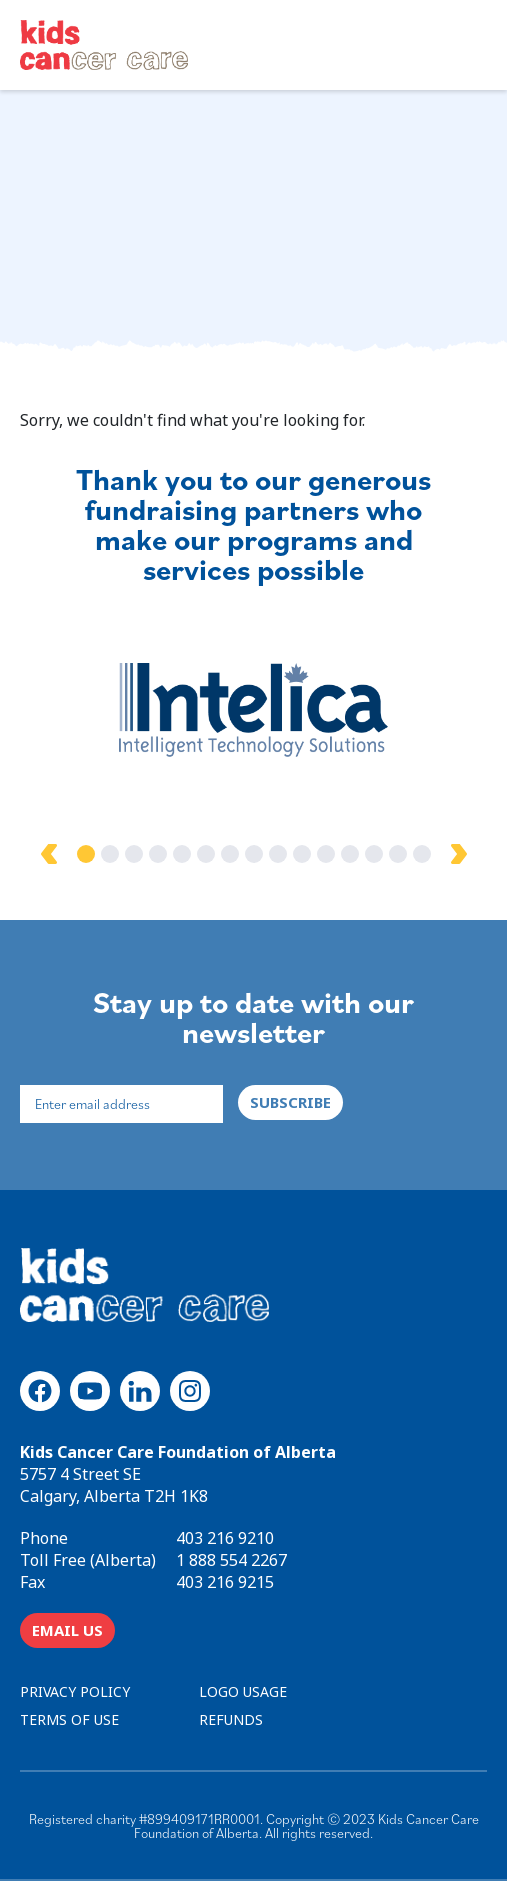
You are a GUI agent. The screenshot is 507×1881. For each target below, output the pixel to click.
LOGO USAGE (243, 1691)
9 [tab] (278, 854)
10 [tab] (302, 854)
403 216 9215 (225, 1582)
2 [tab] (110, 854)
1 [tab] (86, 854)
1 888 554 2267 (231, 1560)
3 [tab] (134, 854)
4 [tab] (158, 854)
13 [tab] (374, 854)
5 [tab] (182, 854)
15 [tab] (422, 854)
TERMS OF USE (69, 1719)
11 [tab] (326, 854)
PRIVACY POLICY (75, 1691)
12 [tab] (350, 854)
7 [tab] (230, 854)
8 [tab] (254, 854)
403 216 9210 (225, 1538)
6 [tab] (206, 854)
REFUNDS (231, 1719)
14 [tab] (398, 854)
